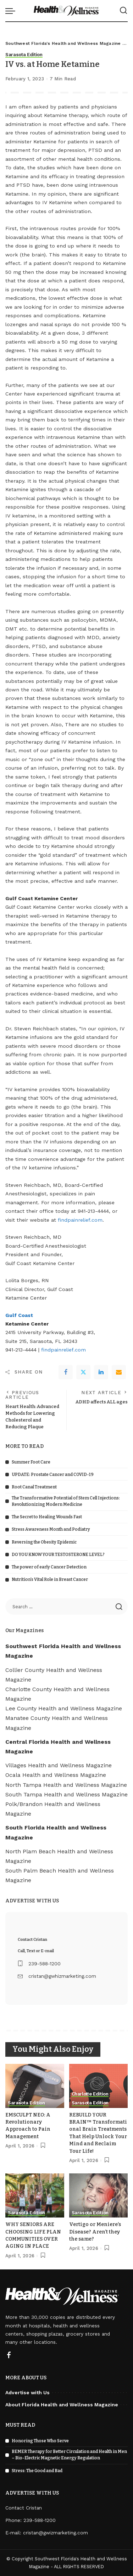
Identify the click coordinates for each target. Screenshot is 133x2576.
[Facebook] (66, 1372)
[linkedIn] (101, 1372)
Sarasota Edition (24, 54)
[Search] (123, 10)
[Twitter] (83, 1372)
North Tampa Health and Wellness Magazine (66, 1784)
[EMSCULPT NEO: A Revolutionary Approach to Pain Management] (34, 2086)
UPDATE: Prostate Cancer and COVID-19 (53, 1474)
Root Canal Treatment (34, 1486)
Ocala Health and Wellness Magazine (55, 1775)
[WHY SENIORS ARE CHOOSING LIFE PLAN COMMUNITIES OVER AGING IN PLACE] (34, 2195)
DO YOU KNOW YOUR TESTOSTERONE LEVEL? (58, 1554)
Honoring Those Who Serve (40, 2440)
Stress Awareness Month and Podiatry (51, 1529)
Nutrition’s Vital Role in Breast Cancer (50, 1579)
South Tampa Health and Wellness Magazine (66, 1794)
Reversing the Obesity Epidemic (44, 1542)
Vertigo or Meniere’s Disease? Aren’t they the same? (95, 2231)
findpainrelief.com (80, 1220)
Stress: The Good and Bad (37, 2470)
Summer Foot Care (31, 1462)
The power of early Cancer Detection (49, 1567)
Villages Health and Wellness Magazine (58, 1765)
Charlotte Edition (90, 2094)
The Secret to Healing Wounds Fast (47, 1516)
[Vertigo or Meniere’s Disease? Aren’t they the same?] (98, 2195)
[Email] (119, 1372)
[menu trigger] (12, 10)
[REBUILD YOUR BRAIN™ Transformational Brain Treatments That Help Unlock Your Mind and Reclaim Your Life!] (98, 2086)
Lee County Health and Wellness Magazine (63, 1708)
